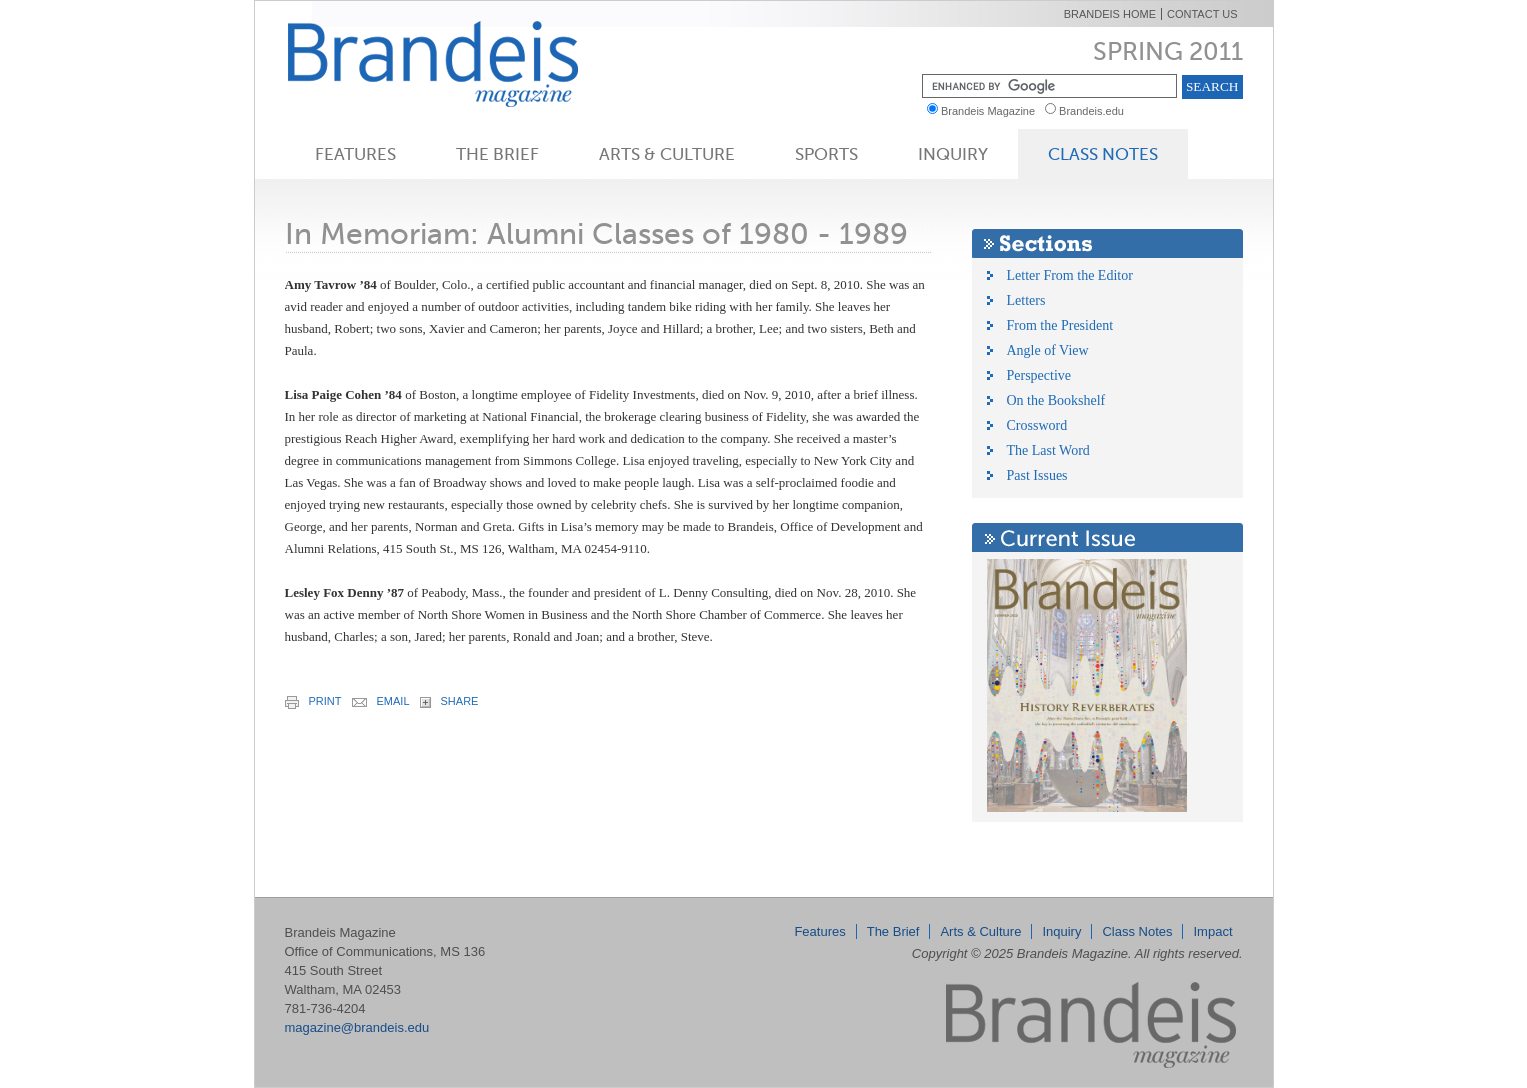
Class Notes (1103, 154)
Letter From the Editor (1070, 275)
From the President (1060, 325)
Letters (1026, 300)
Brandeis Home (1110, 14)
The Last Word (1048, 450)
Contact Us (1202, 14)
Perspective (1039, 375)
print (313, 702)
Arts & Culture (667, 154)
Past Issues (1037, 475)
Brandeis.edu (1096, 111)
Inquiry (953, 154)
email (381, 701)
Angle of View (1048, 350)
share (449, 701)
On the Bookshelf (1056, 400)
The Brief (497, 154)
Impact (1212, 931)
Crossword (1037, 425)
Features (355, 154)
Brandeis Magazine (466, 63)
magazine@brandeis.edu (357, 1027)
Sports (826, 154)
